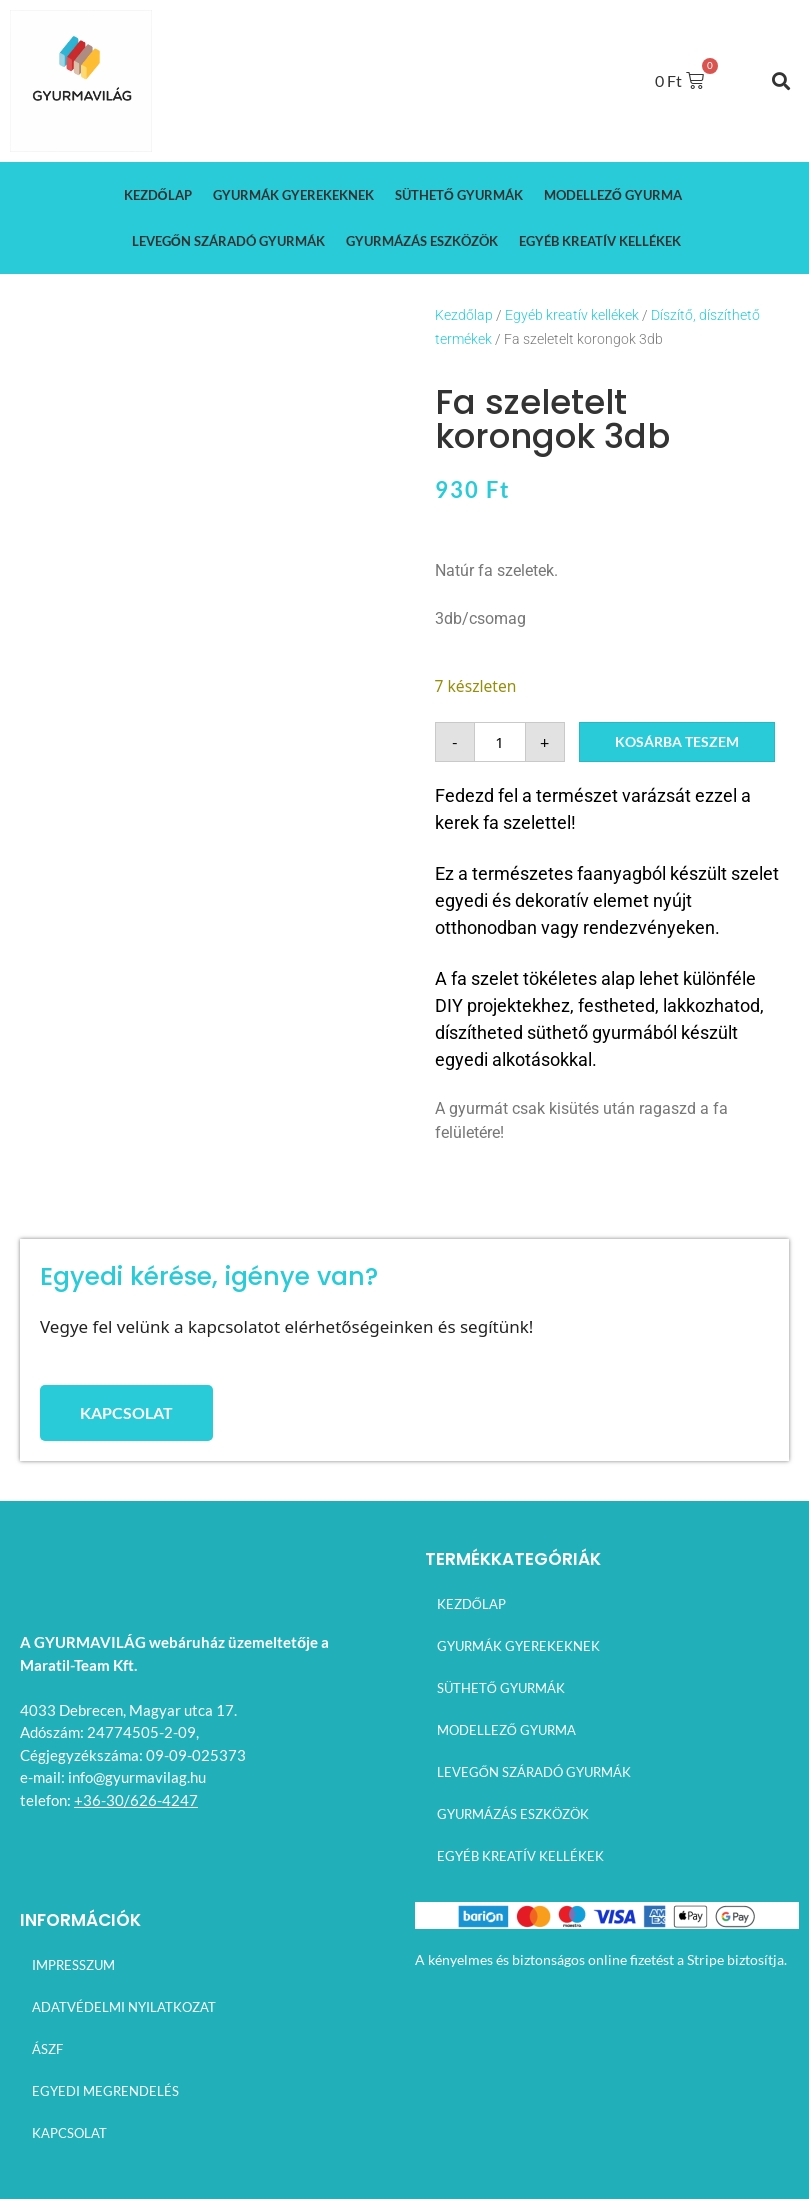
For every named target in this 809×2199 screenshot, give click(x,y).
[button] (780, 80)
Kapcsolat (67, 2133)
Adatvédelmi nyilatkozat (122, 2007)
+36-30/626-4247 (136, 1800)
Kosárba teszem (677, 741)
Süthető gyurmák (459, 195)
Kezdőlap (158, 195)
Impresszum (71, 1965)
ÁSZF (45, 2049)
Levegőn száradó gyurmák (228, 241)
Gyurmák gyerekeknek (293, 195)
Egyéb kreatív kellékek (600, 241)
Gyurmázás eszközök (422, 241)
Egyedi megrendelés (103, 2091)
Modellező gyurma (613, 195)
